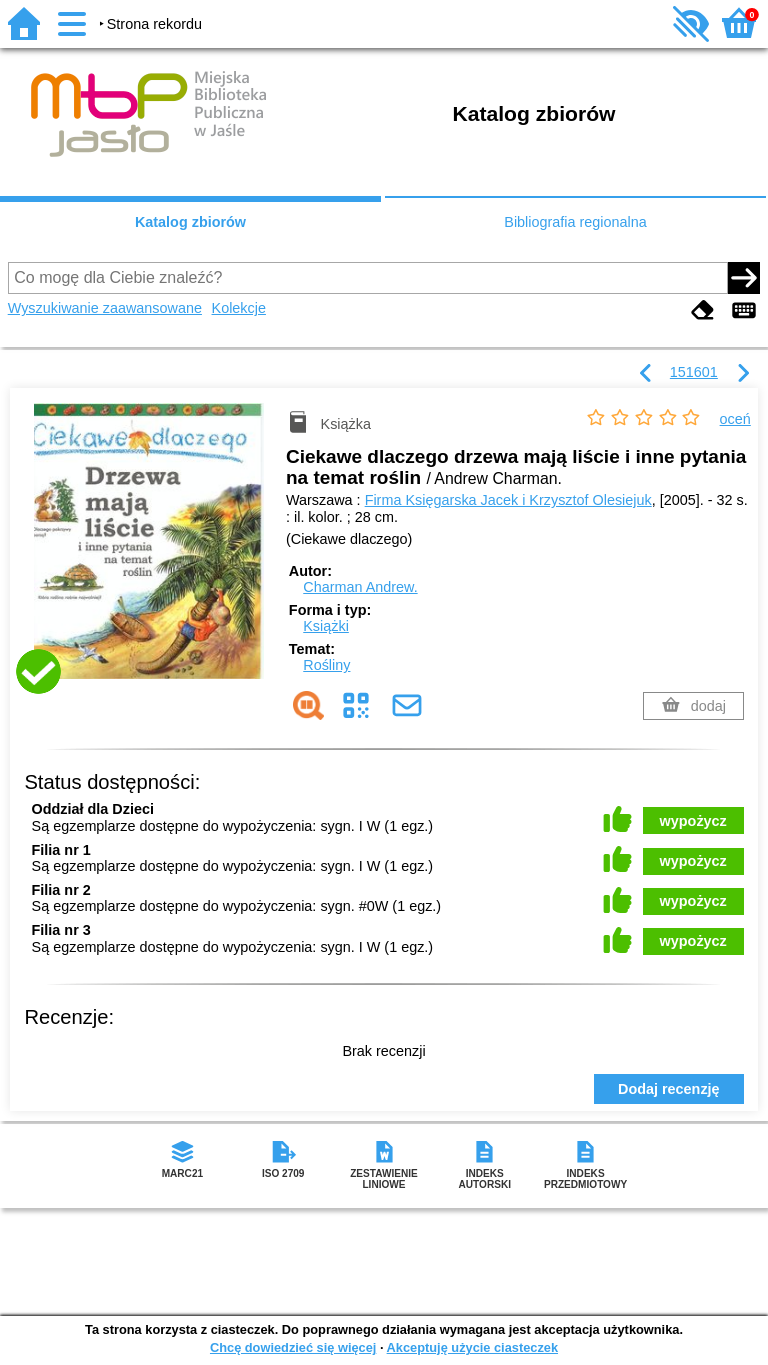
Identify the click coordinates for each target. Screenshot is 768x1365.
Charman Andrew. (360, 587)
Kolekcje (239, 308)
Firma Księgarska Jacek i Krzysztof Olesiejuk (508, 500)
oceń (735, 419)
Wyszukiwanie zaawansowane (105, 308)
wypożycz (693, 821)
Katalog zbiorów (190, 222)
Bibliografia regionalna (575, 222)
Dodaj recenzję (669, 1089)
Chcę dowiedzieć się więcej (293, 1347)
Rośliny (326, 665)
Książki (326, 626)
